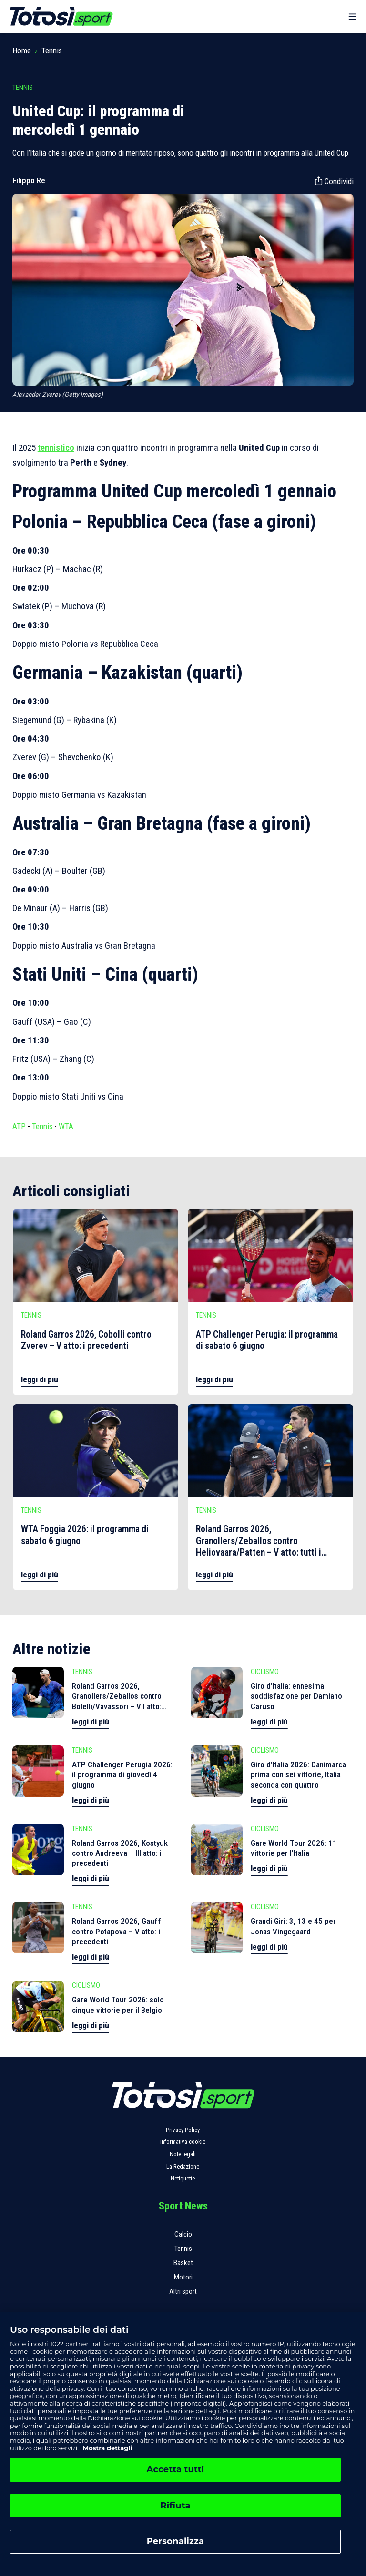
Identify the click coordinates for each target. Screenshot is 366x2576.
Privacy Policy (183, 2129)
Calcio (183, 2234)
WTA (66, 1126)
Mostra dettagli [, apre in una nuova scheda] (106, 2448)
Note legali (183, 2154)
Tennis (51, 50)
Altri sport (183, 2291)
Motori (183, 2277)
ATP (19, 1126)
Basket (183, 2263)
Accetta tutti (175, 2469)
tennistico (56, 448)
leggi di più (39, 1379)
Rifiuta (175, 2505)
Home (21, 50)
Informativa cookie (182, 2141)
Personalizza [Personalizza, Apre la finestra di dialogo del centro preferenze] (175, 2541)
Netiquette (183, 2178)
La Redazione (182, 2166)
